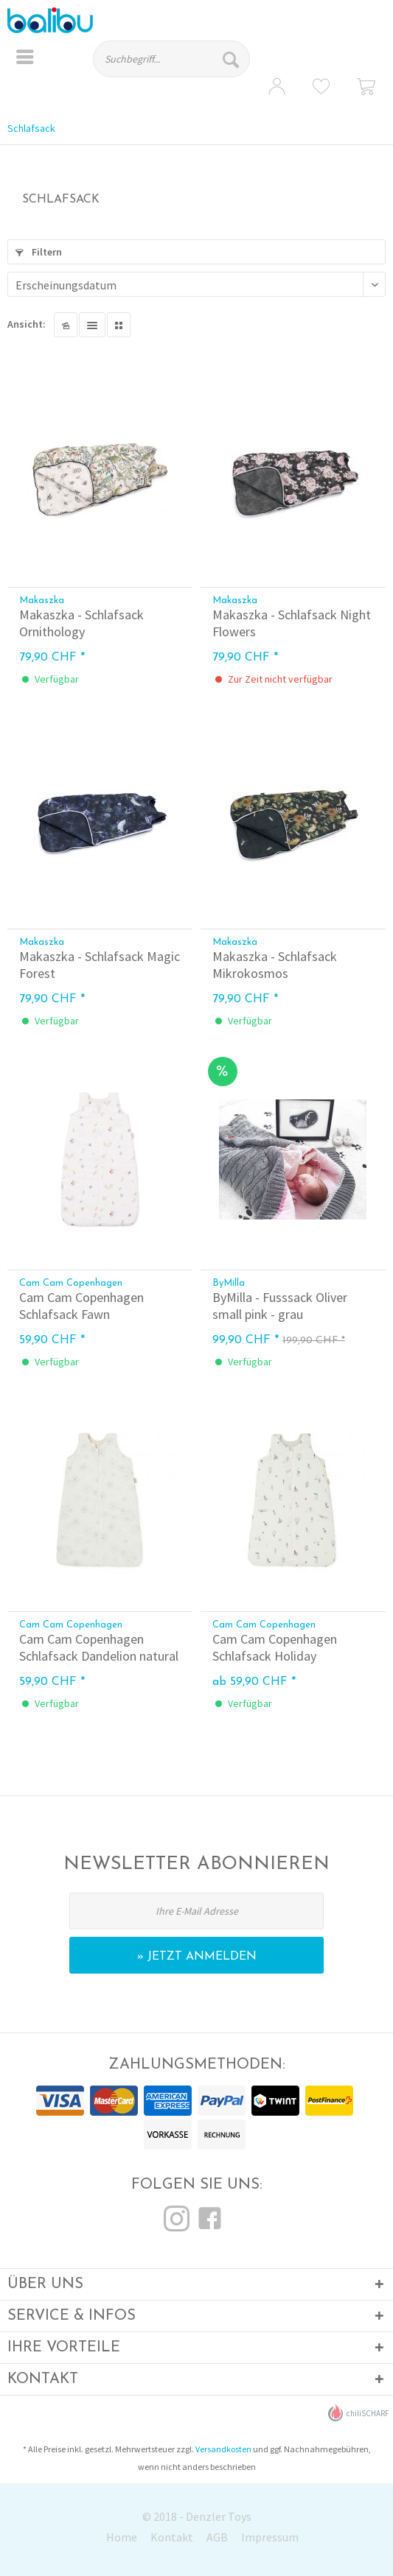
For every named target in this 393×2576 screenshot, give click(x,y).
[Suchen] (232, 59)
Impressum (270, 2537)
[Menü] (25, 59)
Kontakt (171, 2537)
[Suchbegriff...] (171, 59)
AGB (217, 2537)
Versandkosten (223, 2448)
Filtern (38, 251)
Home (121, 2537)
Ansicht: (26, 324)
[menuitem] (25, 59)
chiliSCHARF (358, 2412)
